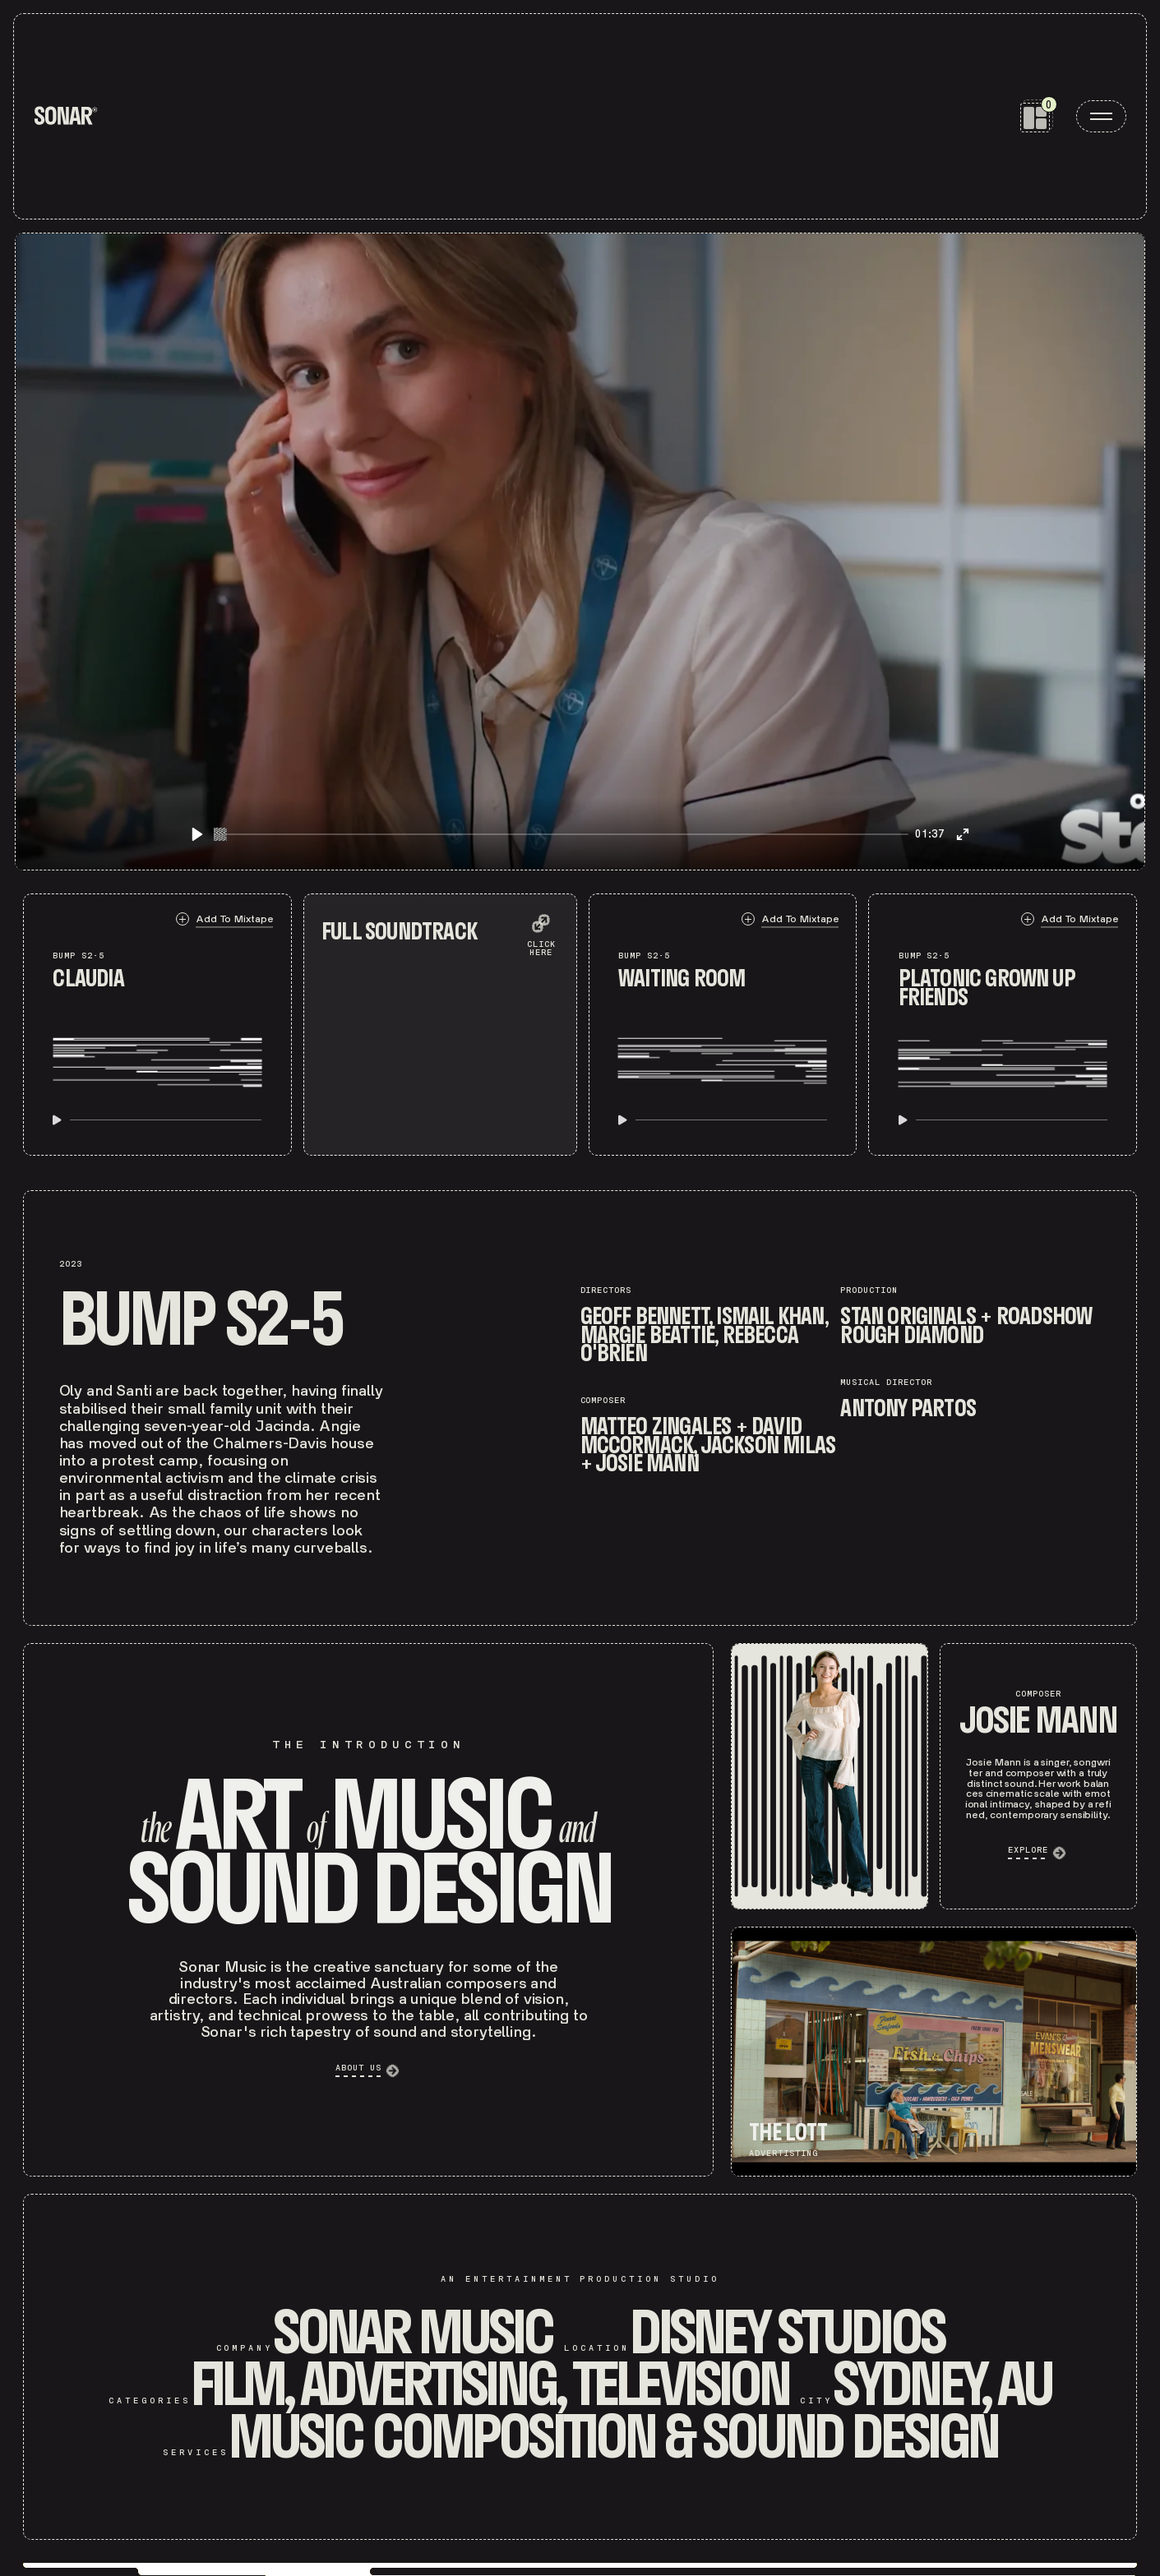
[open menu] (1101, 116)
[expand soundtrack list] (540, 931)
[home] (66, 116)
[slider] (561, 834)
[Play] (197, 834)
